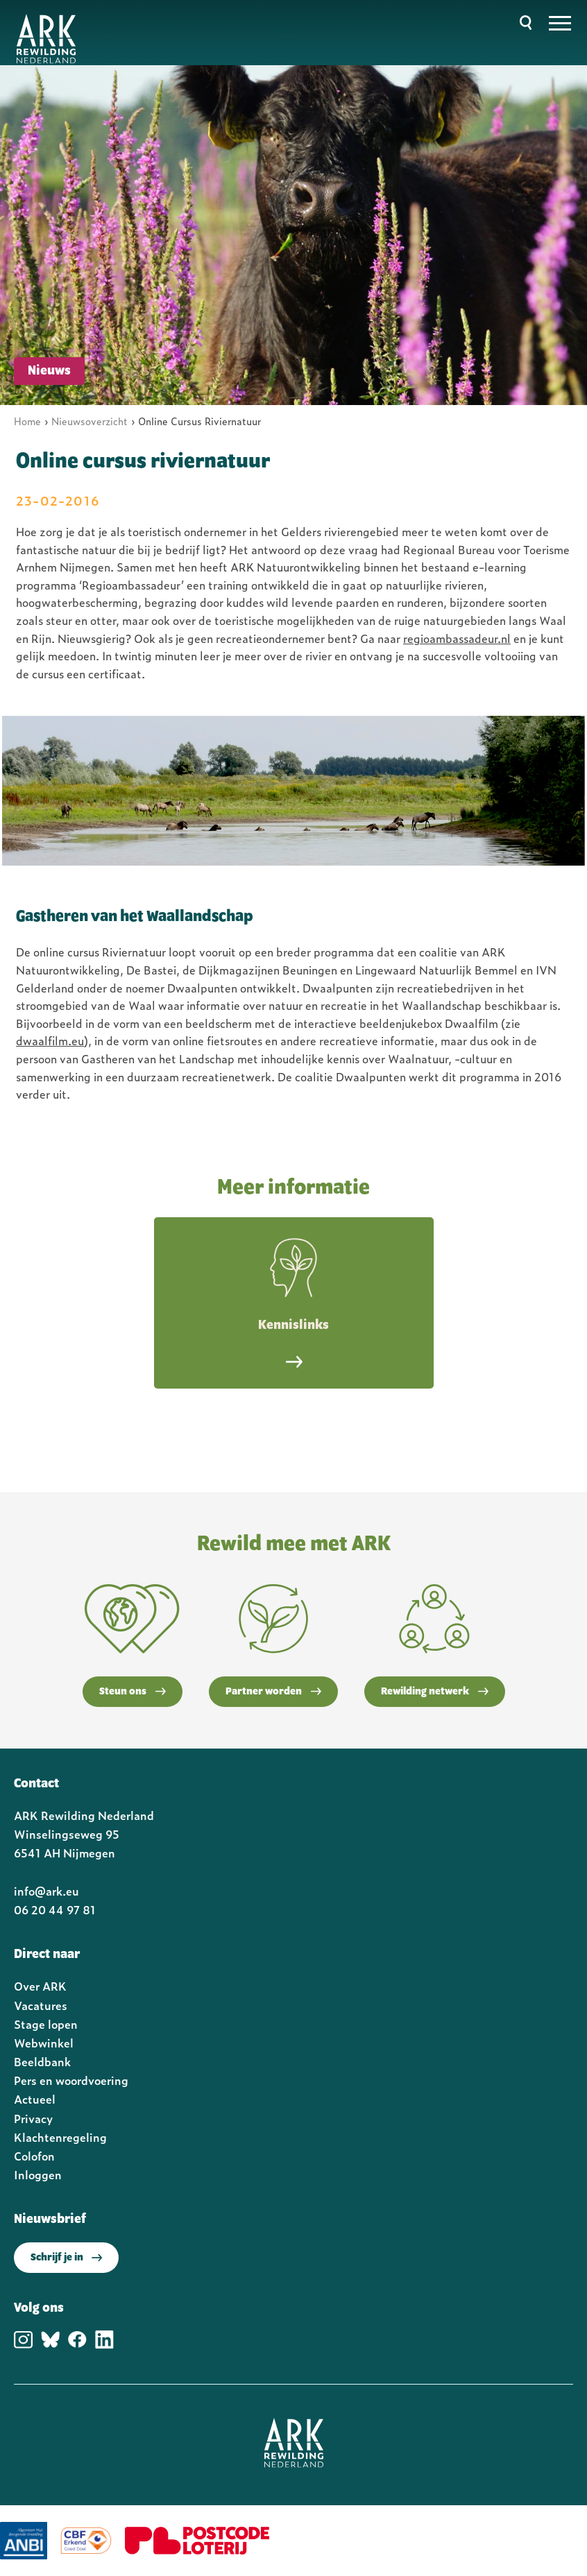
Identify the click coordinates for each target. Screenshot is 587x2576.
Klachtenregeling (60, 2137)
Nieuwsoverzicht (89, 420)
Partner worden (273, 1691)
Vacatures (40, 2005)
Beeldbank (42, 2061)
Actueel (35, 2098)
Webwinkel (44, 2042)
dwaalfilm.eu (50, 1040)
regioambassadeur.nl (457, 638)
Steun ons (132, 1691)
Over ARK (40, 1985)
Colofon (34, 2155)
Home (27, 420)
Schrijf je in (66, 2257)
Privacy (33, 2118)
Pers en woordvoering (71, 2080)
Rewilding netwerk (434, 1691)
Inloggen (38, 2174)
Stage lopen (46, 2024)
